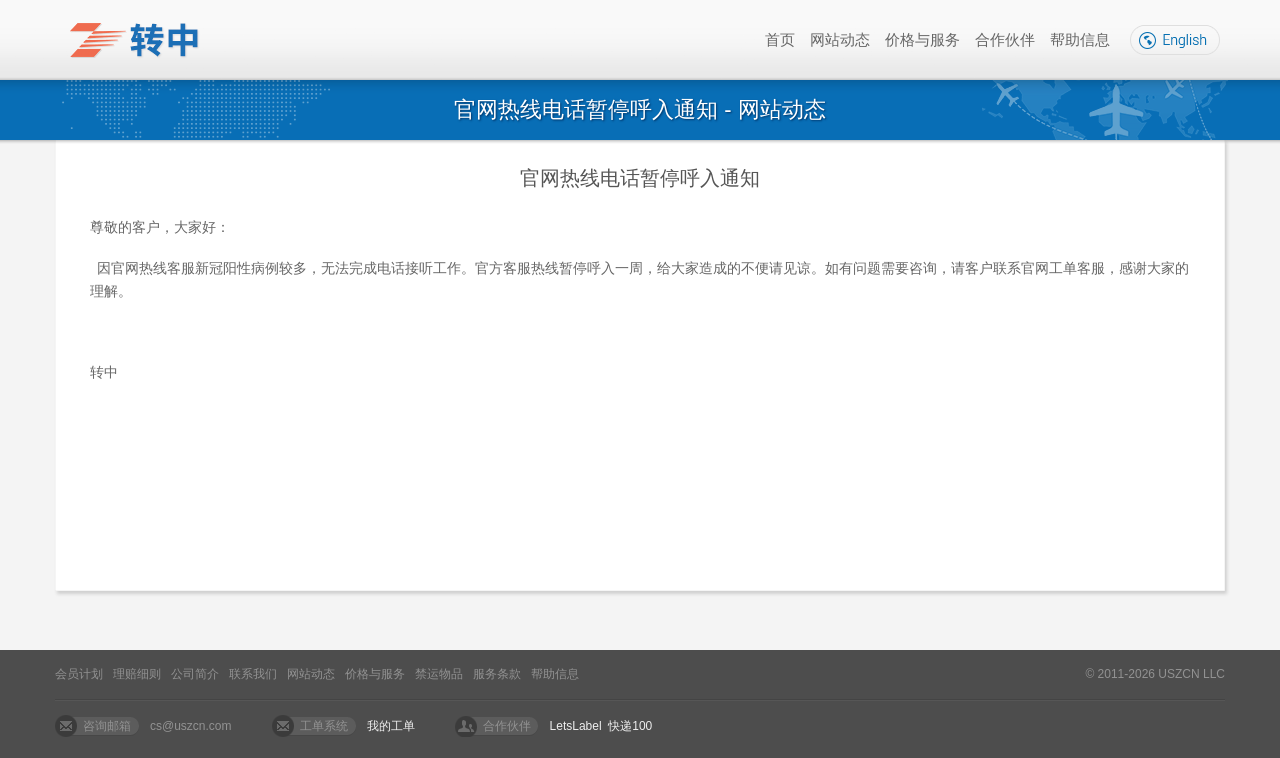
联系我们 (253, 674)
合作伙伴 (1005, 39)
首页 (780, 39)
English (1175, 40)
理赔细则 (137, 674)
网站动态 (840, 39)
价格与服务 (922, 39)
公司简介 (195, 674)
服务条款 (497, 674)
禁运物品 (439, 674)
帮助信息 (1080, 39)
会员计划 (79, 674)
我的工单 (391, 726)
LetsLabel (576, 726)
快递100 (630, 726)
